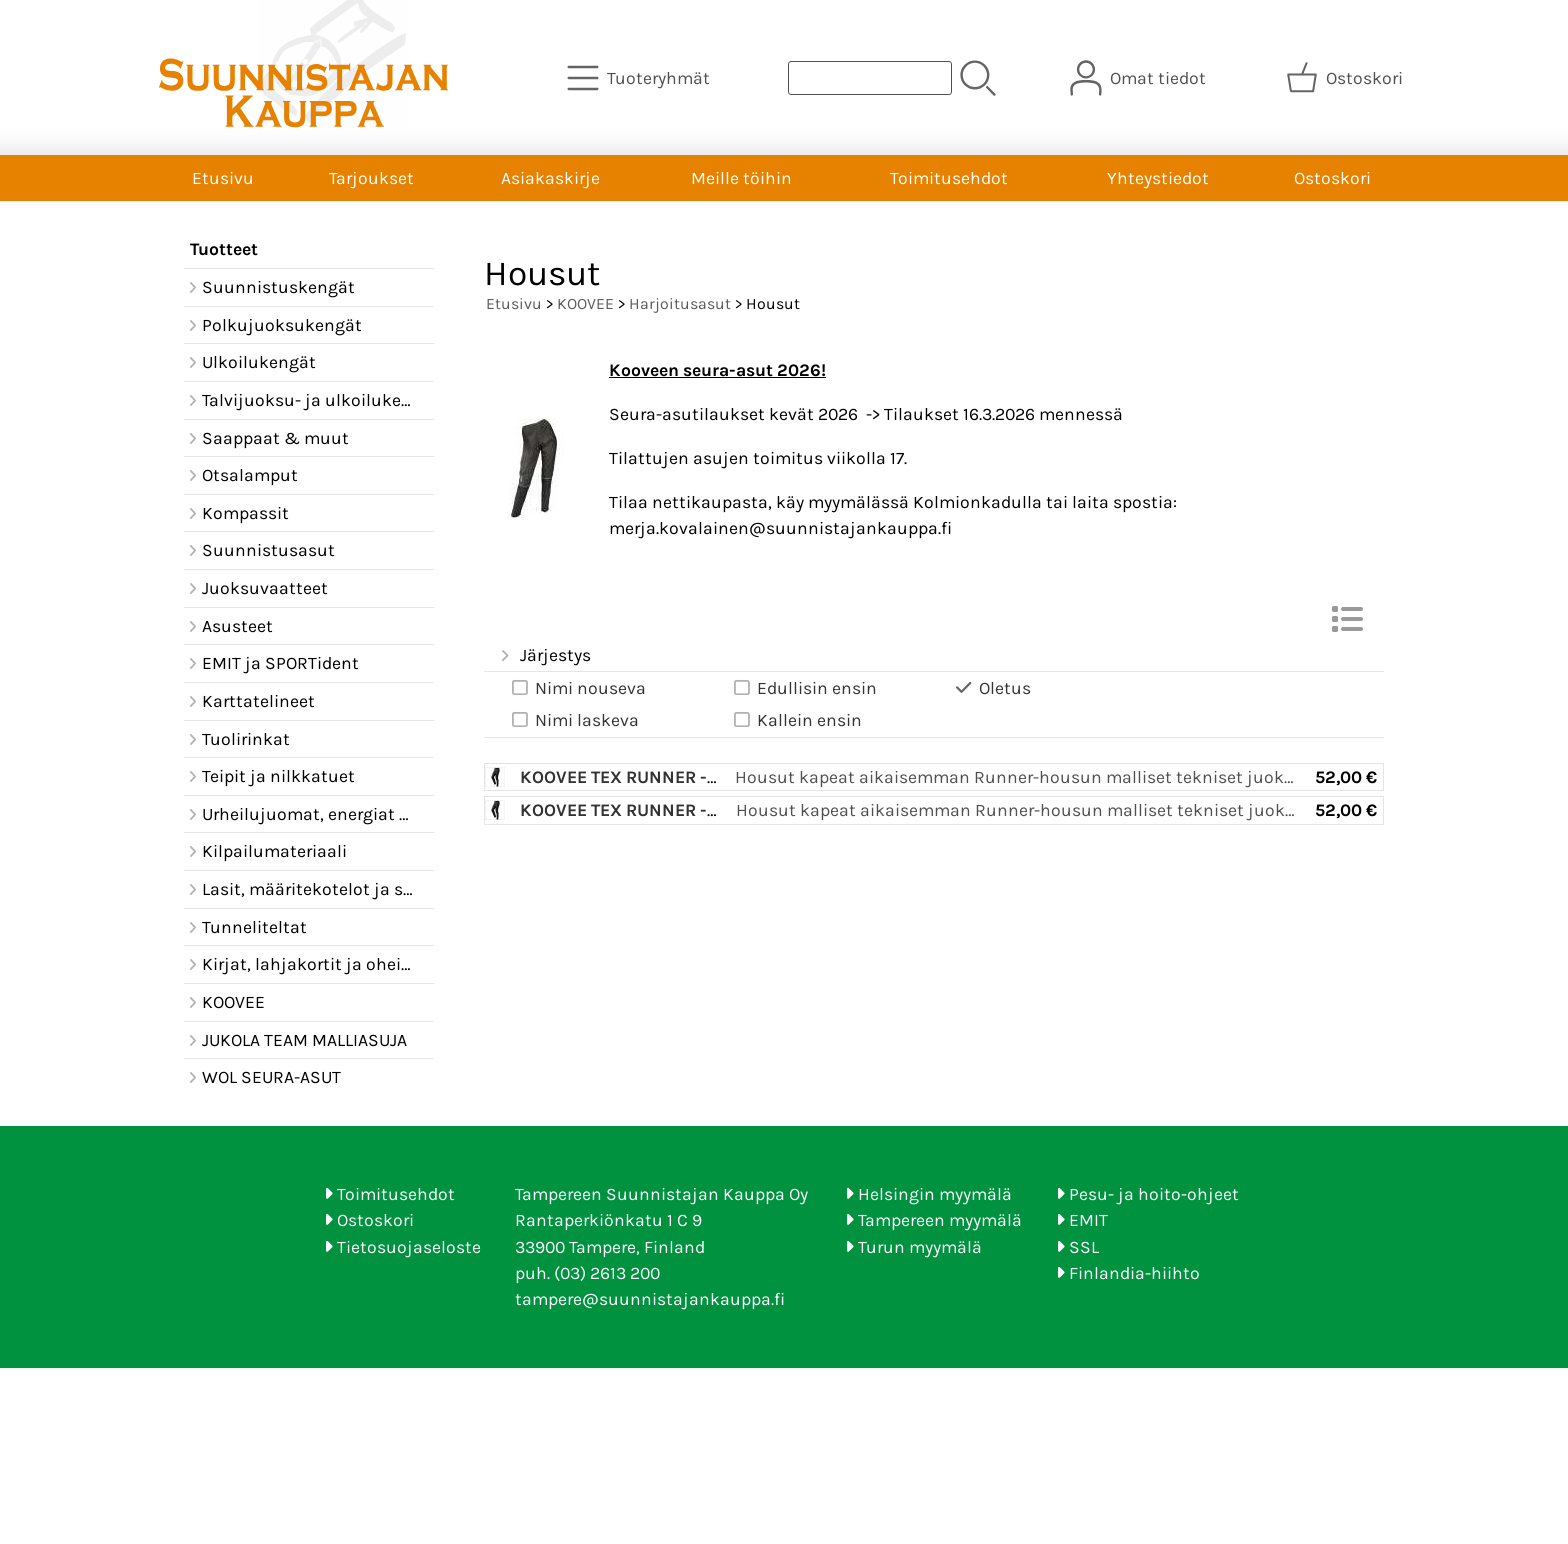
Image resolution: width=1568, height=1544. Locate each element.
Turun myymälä (920, 1247)
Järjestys (543, 656)
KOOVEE (585, 303)
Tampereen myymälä (940, 1220)
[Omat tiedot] (1140, 78)
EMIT (1088, 1220)
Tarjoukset (371, 178)
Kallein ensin (796, 720)
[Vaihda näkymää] (1347, 625)
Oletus (991, 688)
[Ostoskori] (1346, 78)
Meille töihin (741, 178)
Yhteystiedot (1158, 178)
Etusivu (223, 178)
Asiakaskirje (550, 178)
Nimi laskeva (573, 720)
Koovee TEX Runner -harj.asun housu (691, 777)
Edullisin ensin (803, 688)
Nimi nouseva (577, 688)
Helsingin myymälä (935, 1194)
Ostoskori (1332, 178)
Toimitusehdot (949, 178)
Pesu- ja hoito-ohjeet (1154, 1194)
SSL (1084, 1247)
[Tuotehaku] (870, 78)
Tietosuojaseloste (409, 1247)
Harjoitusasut (680, 303)
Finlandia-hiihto (1134, 1273)
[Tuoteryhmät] (640, 78)
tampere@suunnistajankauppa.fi (650, 1299)
